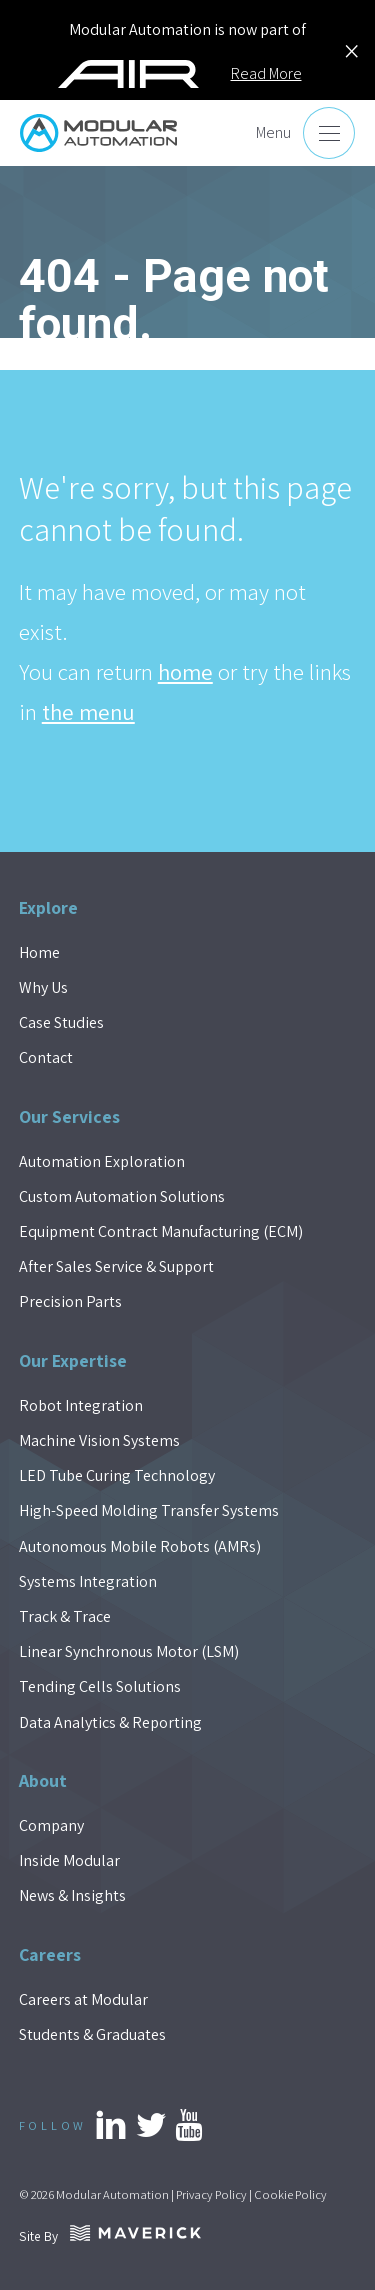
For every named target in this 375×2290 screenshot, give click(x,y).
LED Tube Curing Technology (117, 1475)
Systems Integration (88, 1581)
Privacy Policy (211, 2194)
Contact (46, 1057)
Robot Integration (81, 1405)
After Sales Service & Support (116, 1266)
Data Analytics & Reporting (110, 1722)
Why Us (43, 987)
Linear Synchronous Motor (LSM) (129, 1651)
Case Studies (61, 1022)
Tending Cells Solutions (100, 1686)
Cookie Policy (290, 2194)
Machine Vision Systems (99, 1440)
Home (39, 952)
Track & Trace (65, 1616)
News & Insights (72, 1895)
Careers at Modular (83, 1999)
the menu (88, 712)
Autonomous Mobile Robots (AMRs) (140, 1546)
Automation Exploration (102, 1161)
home (185, 672)
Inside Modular (69, 1860)
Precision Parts (70, 1301)
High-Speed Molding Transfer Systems (149, 1510)
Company (51, 1825)
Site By (110, 2236)
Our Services (69, 1116)
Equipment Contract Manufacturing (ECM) (161, 1231)
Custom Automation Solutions (122, 1196)
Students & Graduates (92, 2034)
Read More (266, 73)
